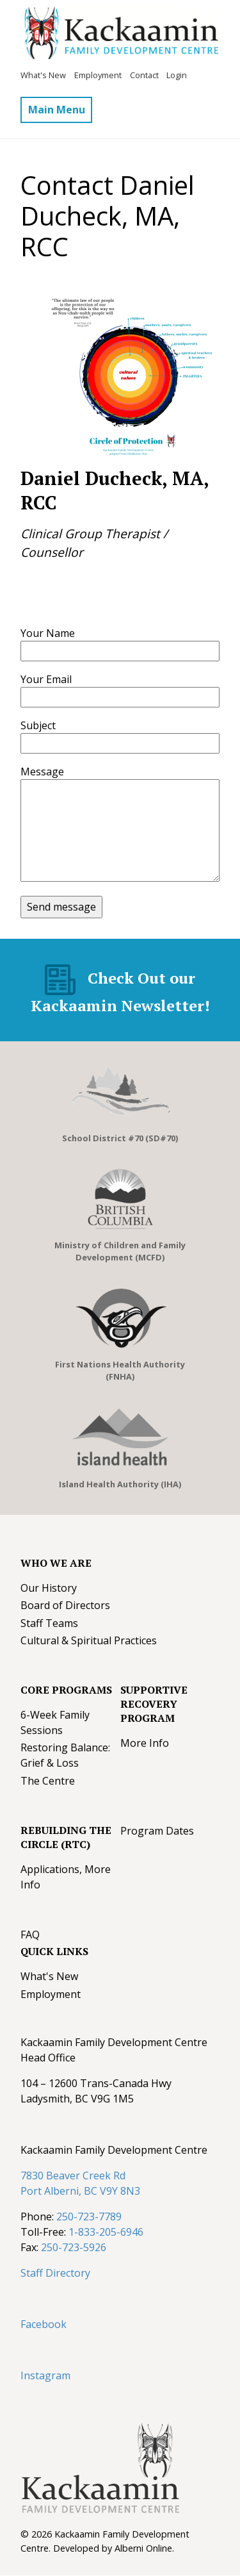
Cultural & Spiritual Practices (88, 1640)
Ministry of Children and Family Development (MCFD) (120, 1251)
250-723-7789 (89, 2216)
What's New (43, 75)
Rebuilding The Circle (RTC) (65, 1837)
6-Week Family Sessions (55, 1722)
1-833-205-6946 (105, 2232)
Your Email (46, 679)
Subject (38, 725)
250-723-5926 (73, 2247)
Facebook (43, 2324)
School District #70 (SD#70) (120, 1138)
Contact (144, 75)
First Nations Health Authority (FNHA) (120, 1370)
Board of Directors (65, 1605)
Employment (98, 75)
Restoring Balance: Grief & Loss (65, 1755)
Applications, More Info (65, 1877)
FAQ (30, 1935)
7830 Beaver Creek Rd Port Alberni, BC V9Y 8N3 (80, 2183)
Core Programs (66, 1690)
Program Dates (157, 1831)
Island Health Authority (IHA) (120, 1484)
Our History (48, 1588)
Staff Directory (55, 2273)
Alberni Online (143, 2548)
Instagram (45, 2375)
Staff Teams (49, 1623)
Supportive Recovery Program (154, 1704)
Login (176, 75)
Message (42, 771)
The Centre (47, 1781)
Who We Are (56, 1563)
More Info (144, 1743)
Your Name (47, 633)
